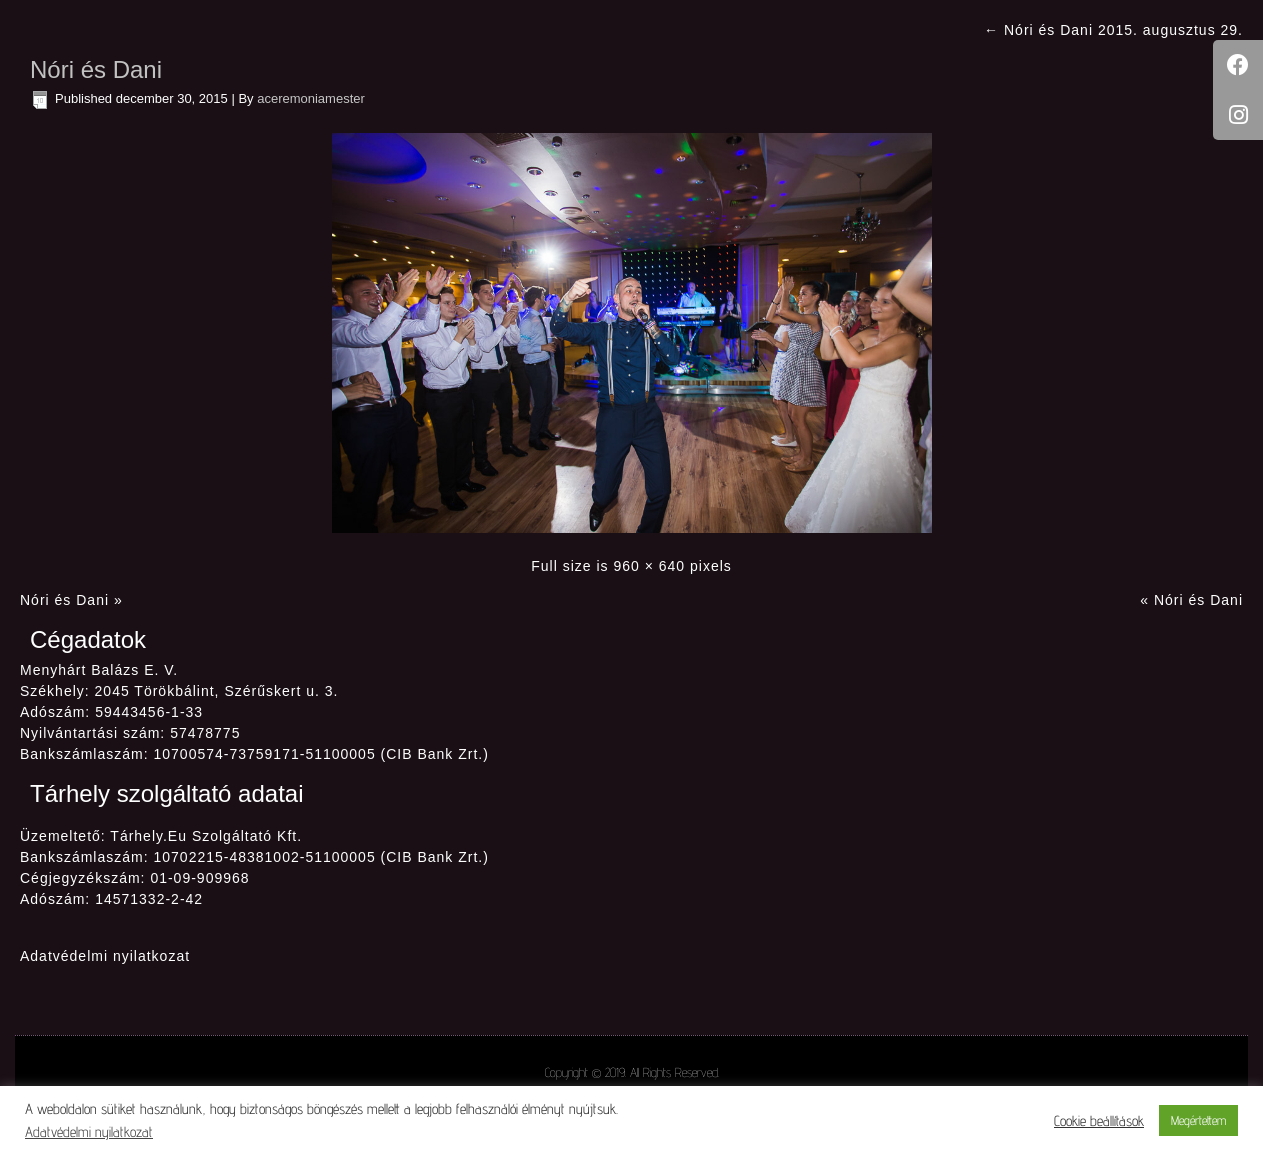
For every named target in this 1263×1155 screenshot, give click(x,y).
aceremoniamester (311, 98)
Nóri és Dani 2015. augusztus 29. (1113, 30)
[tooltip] (1238, 65)
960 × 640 (649, 566)
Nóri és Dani (96, 69)
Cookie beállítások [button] (1099, 1120)
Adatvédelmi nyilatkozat (105, 956)
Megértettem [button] (1198, 1120)
